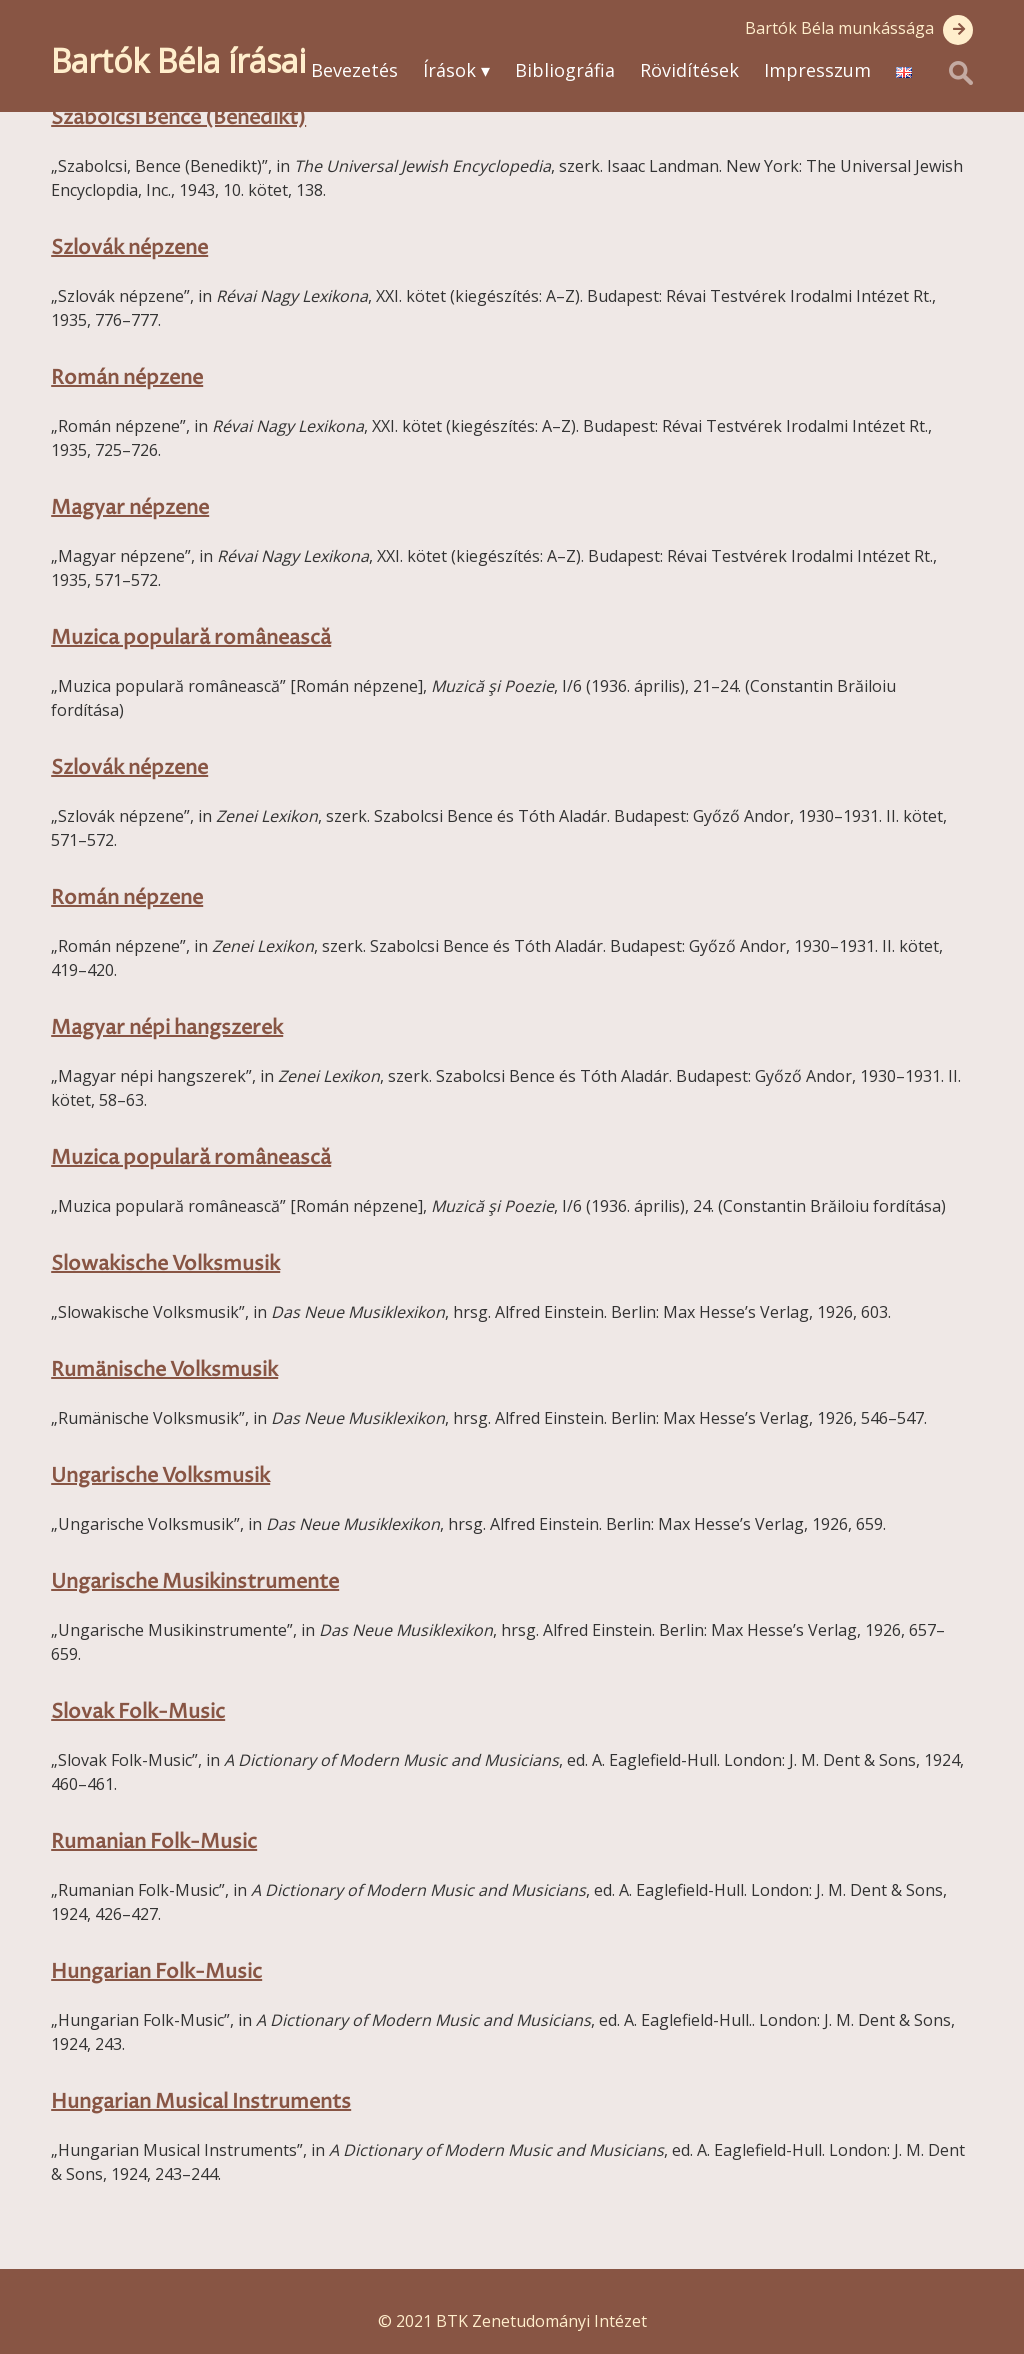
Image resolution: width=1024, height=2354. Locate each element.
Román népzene (127, 378)
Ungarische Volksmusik (160, 1476)
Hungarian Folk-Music (156, 1972)
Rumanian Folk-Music (154, 1842)
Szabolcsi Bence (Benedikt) (178, 118)
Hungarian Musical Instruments (201, 2102)
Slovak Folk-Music (138, 1712)
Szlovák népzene (129, 248)
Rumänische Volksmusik (164, 1370)
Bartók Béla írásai (178, 60)
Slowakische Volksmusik (165, 1264)
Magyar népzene (130, 508)
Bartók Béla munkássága (839, 28)
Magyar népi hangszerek (167, 1028)
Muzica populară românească (191, 638)
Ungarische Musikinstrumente (195, 1582)
